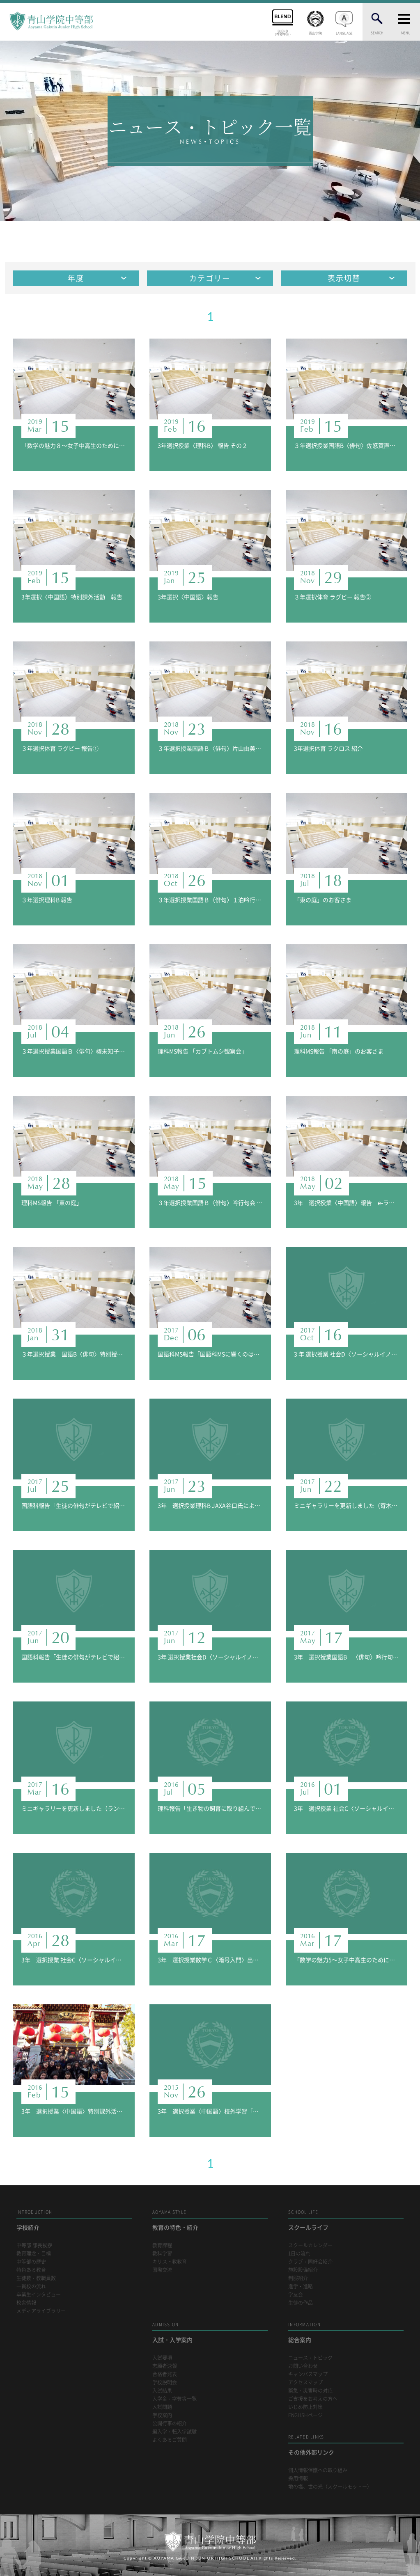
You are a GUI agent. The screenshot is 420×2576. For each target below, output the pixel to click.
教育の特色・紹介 (210, 2220)
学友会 (295, 2295)
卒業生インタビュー (38, 2295)
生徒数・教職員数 (36, 2278)
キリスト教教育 (169, 2262)
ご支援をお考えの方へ (312, 2399)
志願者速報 (164, 2366)
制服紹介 (298, 2278)
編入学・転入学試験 (174, 2432)
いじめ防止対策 (305, 2407)
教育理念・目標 (33, 2254)
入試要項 (162, 2358)
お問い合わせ (303, 2366)
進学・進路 (300, 2286)
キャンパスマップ (308, 2374)
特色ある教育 (31, 2270)
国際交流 (162, 2270)
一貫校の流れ (31, 2286)
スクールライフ (346, 2220)
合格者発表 (164, 2374)
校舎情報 (26, 2303)
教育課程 (162, 2245)
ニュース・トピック (310, 2358)
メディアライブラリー (41, 2311)
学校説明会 (164, 2382)
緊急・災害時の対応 (310, 2391)
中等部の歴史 (31, 2262)
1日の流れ (299, 2254)
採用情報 (298, 2478)
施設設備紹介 (303, 2270)
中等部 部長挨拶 (34, 2245)
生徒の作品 (300, 2303)
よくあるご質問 (169, 2440)
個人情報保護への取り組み (317, 2470)
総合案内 (346, 2332)
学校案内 (162, 2415)
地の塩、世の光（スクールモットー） (330, 2487)
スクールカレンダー (310, 2245)
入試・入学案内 (210, 2332)
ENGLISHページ (305, 2415)
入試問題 (162, 2407)
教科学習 (162, 2254)
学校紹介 (74, 2220)
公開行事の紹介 (169, 2423)
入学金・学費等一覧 (174, 2399)
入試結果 (162, 2391)
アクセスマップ (305, 2382)
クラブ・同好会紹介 (310, 2262)
